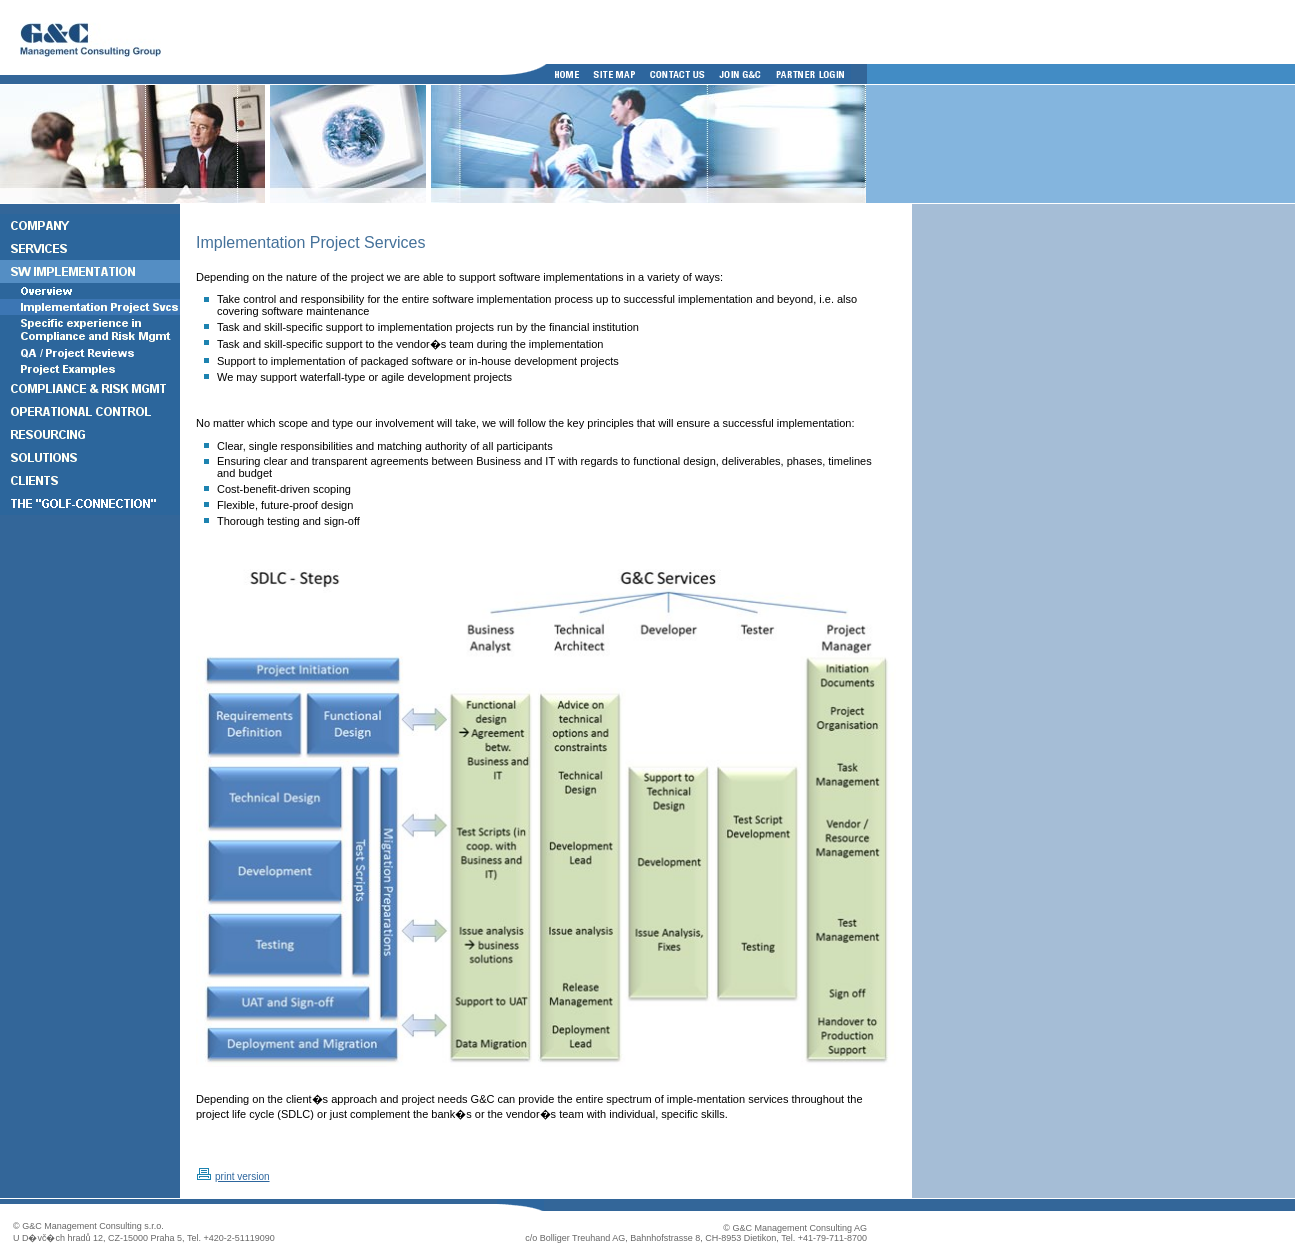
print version (242, 1176)
